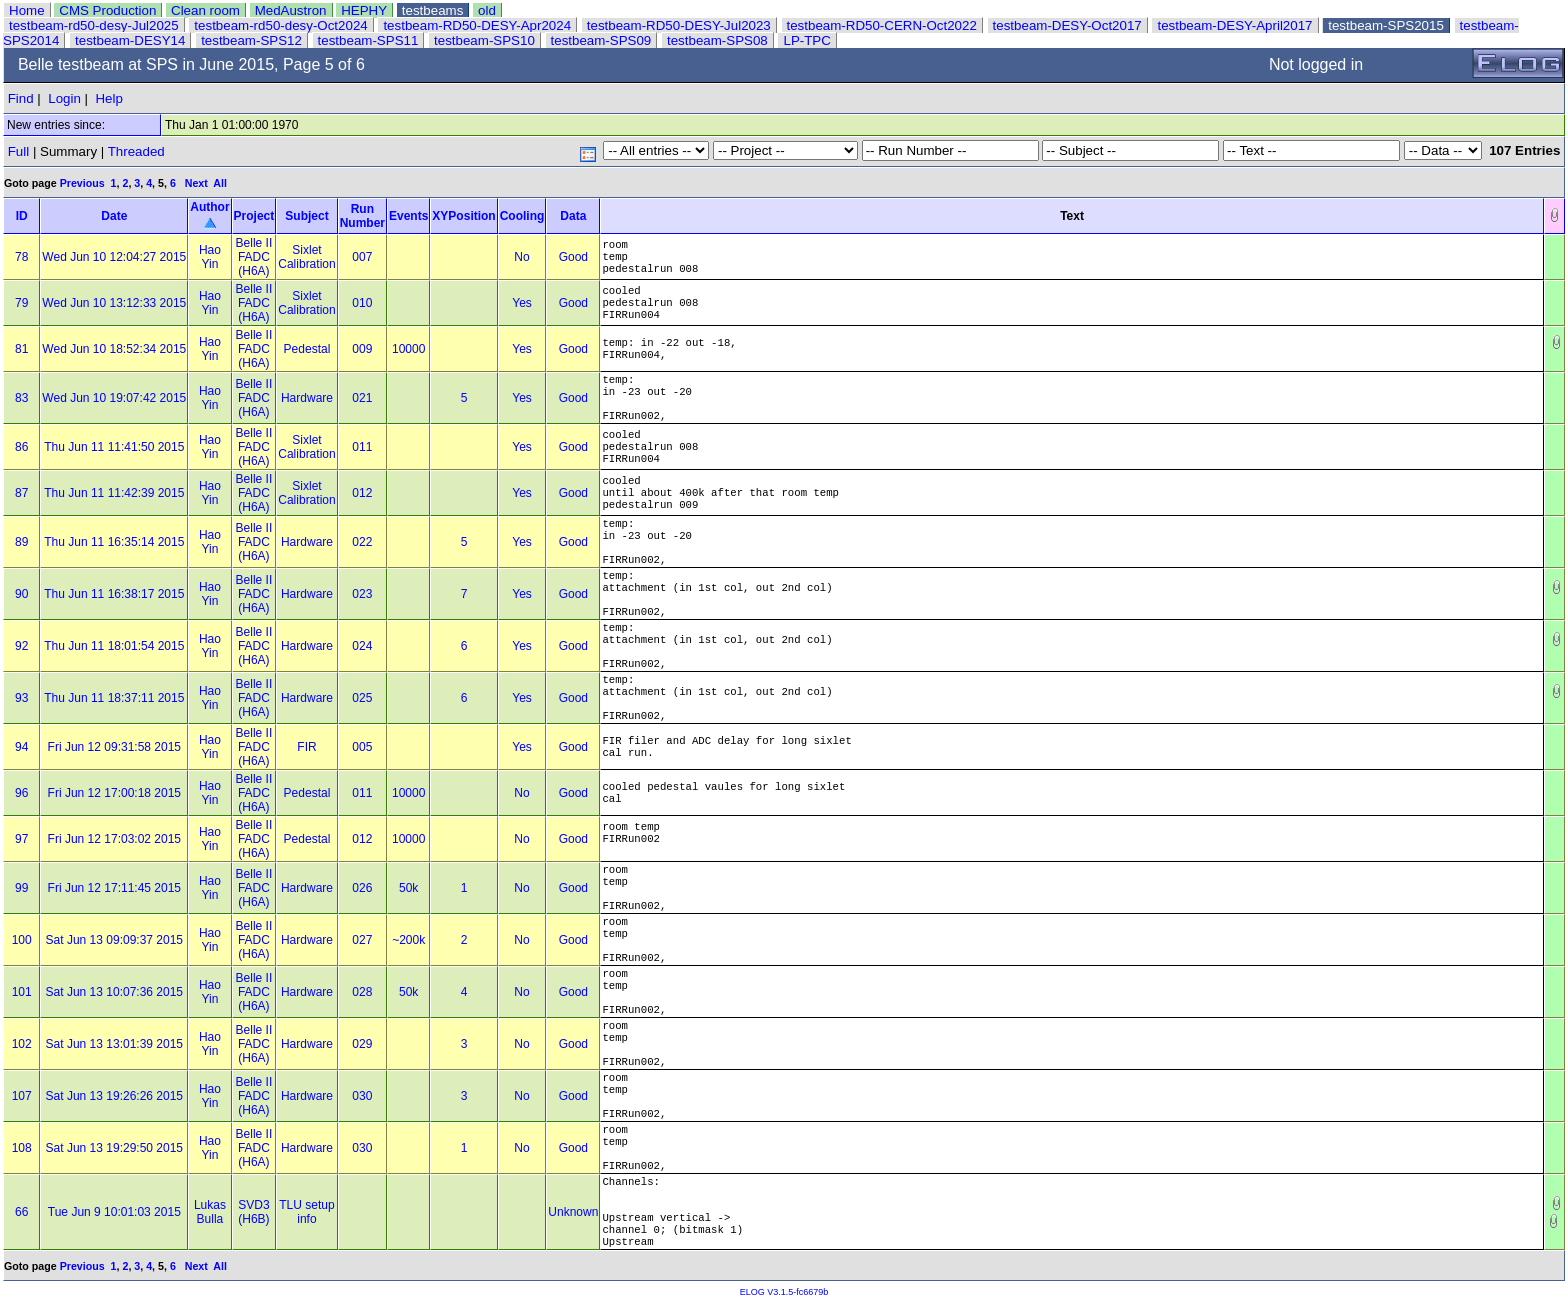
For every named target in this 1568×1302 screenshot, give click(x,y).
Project (254, 216)
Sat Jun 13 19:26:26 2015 (114, 1096)
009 (362, 349)
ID (22, 216)
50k (408, 888)
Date (114, 216)
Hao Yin (210, 257)
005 (362, 747)
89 (21, 542)
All (220, 183)
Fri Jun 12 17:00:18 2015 (114, 793)
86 (21, 447)
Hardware (307, 398)
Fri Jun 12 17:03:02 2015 (114, 839)
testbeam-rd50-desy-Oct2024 (280, 25)
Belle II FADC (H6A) (254, 257)
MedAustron (291, 10)
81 (21, 349)
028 (362, 992)
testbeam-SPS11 (368, 40)
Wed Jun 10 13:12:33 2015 (114, 303)
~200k (408, 940)
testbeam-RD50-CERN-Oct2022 (882, 25)
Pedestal (307, 349)
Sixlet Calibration (306, 257)
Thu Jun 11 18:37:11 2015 (114, 698)
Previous (82, 183)
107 (21, 1096)
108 (21, 1148)
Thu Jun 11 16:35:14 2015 (114, 542)
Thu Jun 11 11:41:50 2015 (114, 447)
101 (21, 992)
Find (21, 98)
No (521, 257)
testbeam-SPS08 (717, 40)
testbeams (433, 10)
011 (362, 447)
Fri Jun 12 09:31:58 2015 (114, 747)
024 (362, 646)
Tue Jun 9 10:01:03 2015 (114, 1212)
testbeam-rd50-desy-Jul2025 (94, 25)
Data (573, 216)
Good (573, 257)
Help (108, 98)
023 (362, 594)
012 (362, 493)
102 (21, 1044)
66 (21, 1212)
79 (21, 303)
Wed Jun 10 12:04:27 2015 (114, 257)
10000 (408, 349)
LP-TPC (806, 40)
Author (209, 207)
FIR (306, 747)
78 (21, 257)
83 (21, 398)
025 (362, 698)
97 (21, 839)
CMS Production (107, 10)
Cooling (522, 216)
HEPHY (364, 10)
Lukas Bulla (210, 1212)
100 (21, 940)
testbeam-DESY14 (130, 40)
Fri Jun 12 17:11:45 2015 (114, 888)
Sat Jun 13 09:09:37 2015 (114, 940)
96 (21, 793)
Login (64, 98)
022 (362, 542)
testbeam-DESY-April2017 (1234, 25)
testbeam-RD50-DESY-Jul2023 (679, 25)
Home (27, 10)
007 (362, 257)
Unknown (573, 1212)
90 (21, 594)
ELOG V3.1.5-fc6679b (784, 1292)
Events (408, 216)
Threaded (136, 151)
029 (362, 1044)
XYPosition (463, 216)
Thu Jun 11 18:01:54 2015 (114, 646)
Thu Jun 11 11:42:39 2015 (114, 493)
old (487, 10)
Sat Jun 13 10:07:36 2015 (114, 992)
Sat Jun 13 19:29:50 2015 (114, 1148)
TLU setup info (306, 1212)
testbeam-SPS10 (484, 40)
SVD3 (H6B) (253, 1212)
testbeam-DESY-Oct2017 (1067, 25)
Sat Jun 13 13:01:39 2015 (114, 1044)
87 (21, 493)
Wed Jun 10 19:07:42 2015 (114, 398)
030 (362, 1096)
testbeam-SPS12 (251, 40)
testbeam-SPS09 (601, 40)
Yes (522, 303)
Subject (306, 216)
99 (21, 888)
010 (362, 303)
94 (21, 747)
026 (362, 888)
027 (362, 940)
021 (362, 398)
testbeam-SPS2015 (1386, 25)
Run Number (362, 216)
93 (21, 698)
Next (196, 183)
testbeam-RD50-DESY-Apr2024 (477, 25)
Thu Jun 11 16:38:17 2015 (114, 594)
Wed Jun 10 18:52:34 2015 (114, 349)
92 (21, 646)
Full (18, 151)
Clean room (205, 10)
